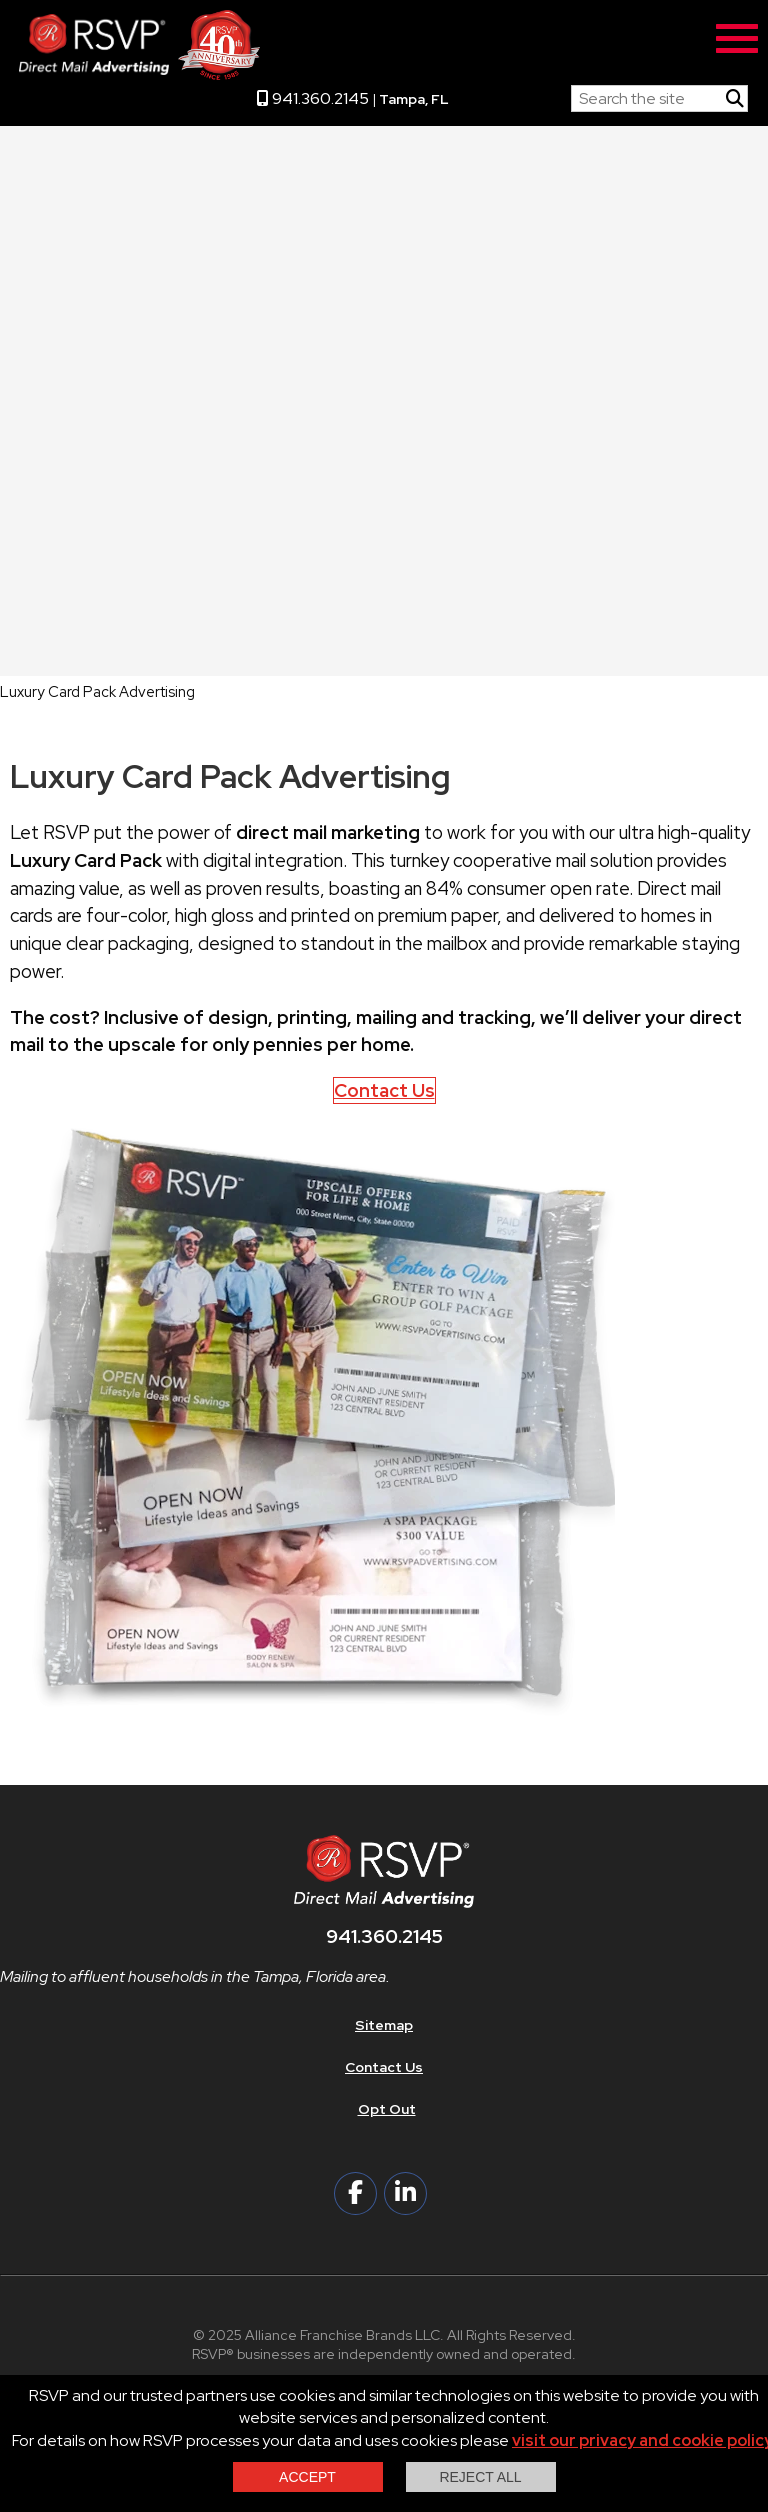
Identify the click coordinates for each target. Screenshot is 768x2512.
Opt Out (387, 2109)
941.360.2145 (313, 98)
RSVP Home (510, 94)
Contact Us (384, 1090)
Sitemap (384, 2025)
